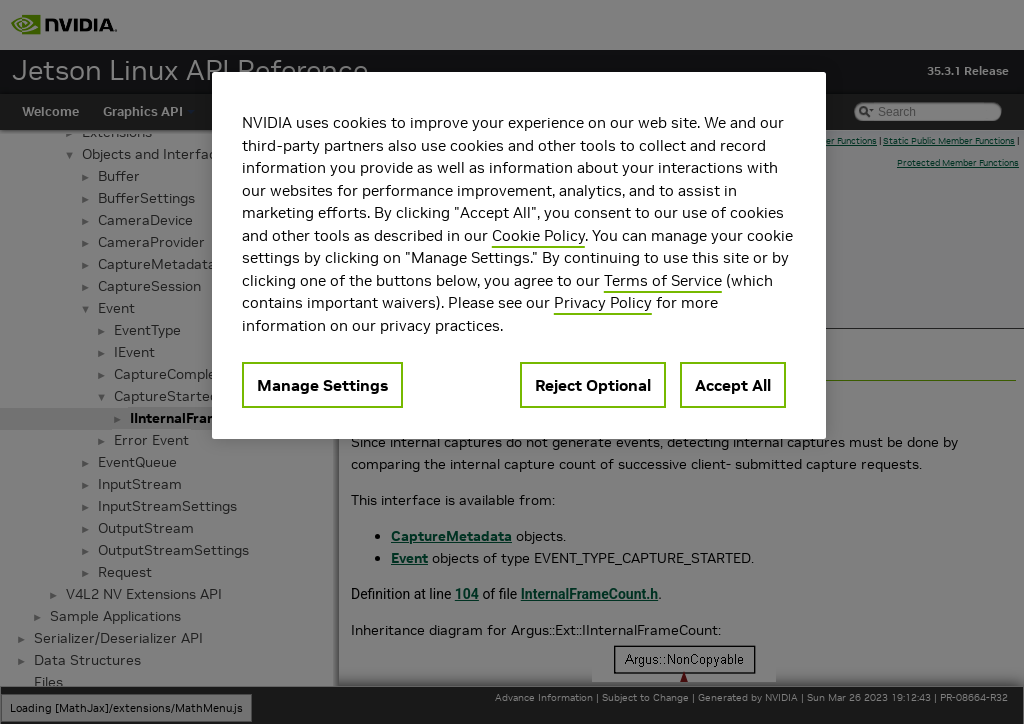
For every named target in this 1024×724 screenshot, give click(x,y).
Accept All (733, 385)
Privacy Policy (603, 302)
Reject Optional (593, 385)
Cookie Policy (538, 235)
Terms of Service (663, 280)
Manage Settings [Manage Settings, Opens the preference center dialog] (322, 385)
